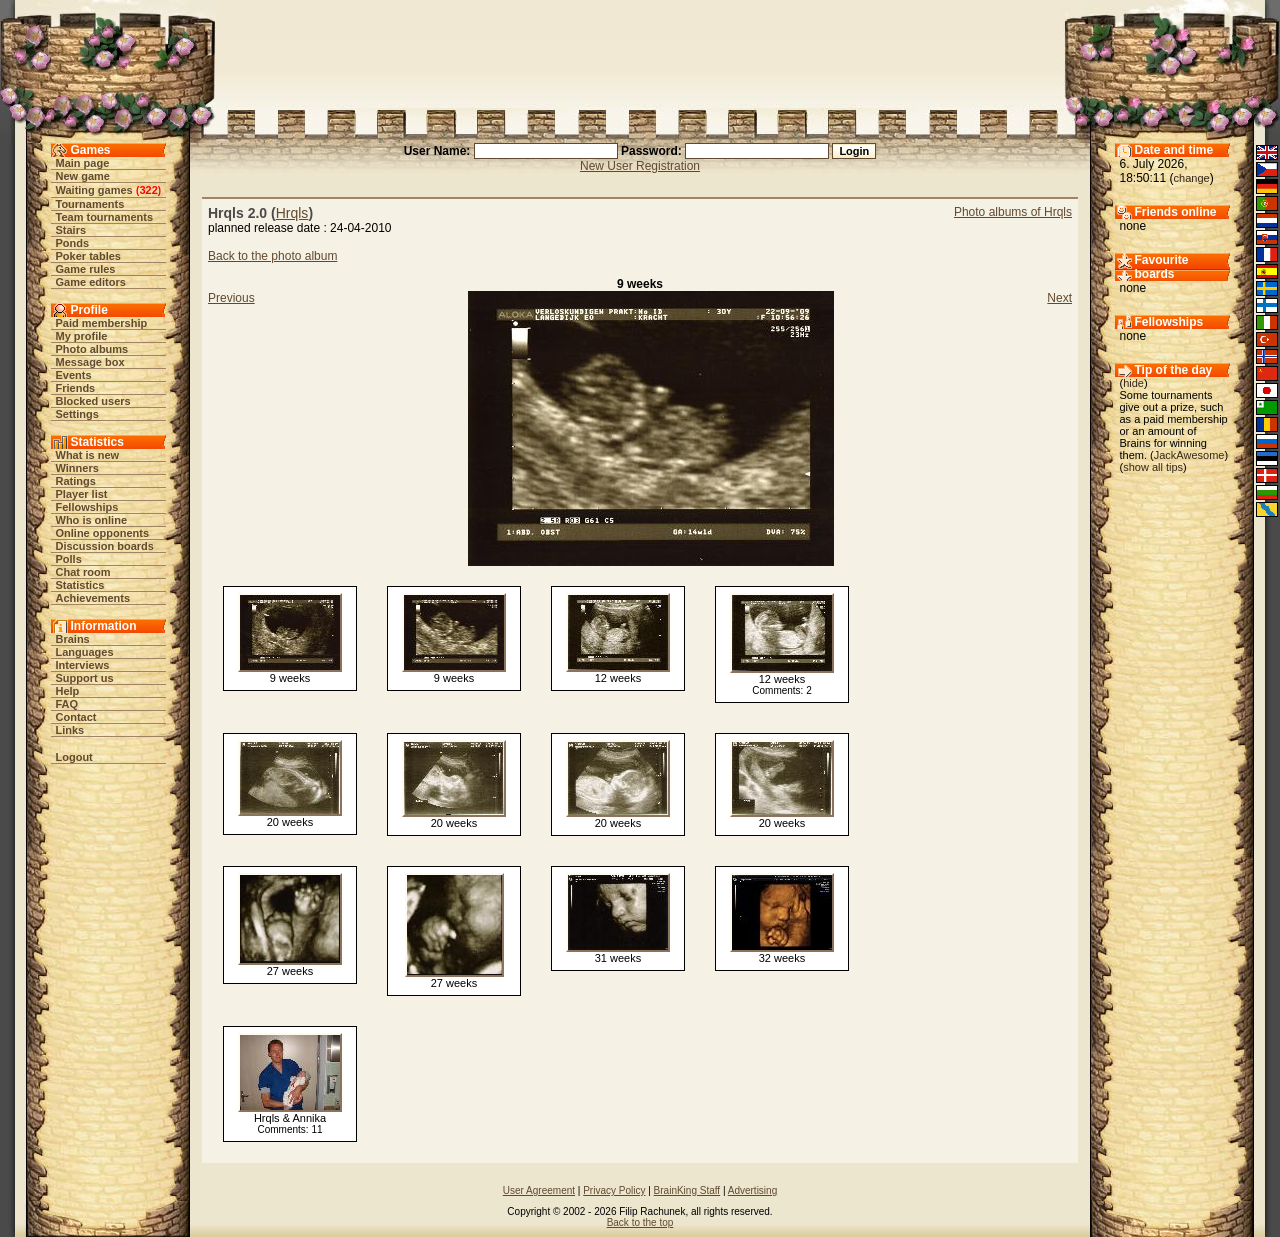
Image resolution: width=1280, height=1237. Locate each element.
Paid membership (102, 323)
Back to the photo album (272, 256)
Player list (82, 494)
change (1192, 178)
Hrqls (292, 213)
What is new (88, 455)
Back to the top (640, 1222)
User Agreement (539, 1190)
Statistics (80, 585)
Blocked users (93, 401)
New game (83, 176)
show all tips (1153, 467)
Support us (85, 678)
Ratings (76, 481)
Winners (77, 468)
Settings (77, 414)
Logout (74, 757)
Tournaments (90, 204)
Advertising (752, 1190)
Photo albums (92, 349)
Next (1059, 298)
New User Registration (640, 166)
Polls (69, 559)
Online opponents (103, 533)
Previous (231, 298)
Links (70, 730)
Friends (76, 388)
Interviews (83, 665)
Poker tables (88, 256)
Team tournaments (105, 217)
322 (148, 190)
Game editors (91, 282)
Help (68, 691)
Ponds (73, 243)
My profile (82, 336)
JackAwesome (1189, 455)
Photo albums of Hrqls (1013, 212)
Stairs (71, 230)
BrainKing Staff (687, 1190)
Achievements (93, 598)
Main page (83, 163)
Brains (73, 639)
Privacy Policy (614, 1190)
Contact (76, 717)
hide (1133, 383)
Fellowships (87, 507)
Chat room (83, 572)
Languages (85, 652)
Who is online (92, 520)
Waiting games (94, 190)
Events (74, 375)
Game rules (86, 269)
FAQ (67, 704)
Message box (90, 362)
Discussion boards (105, 546)
